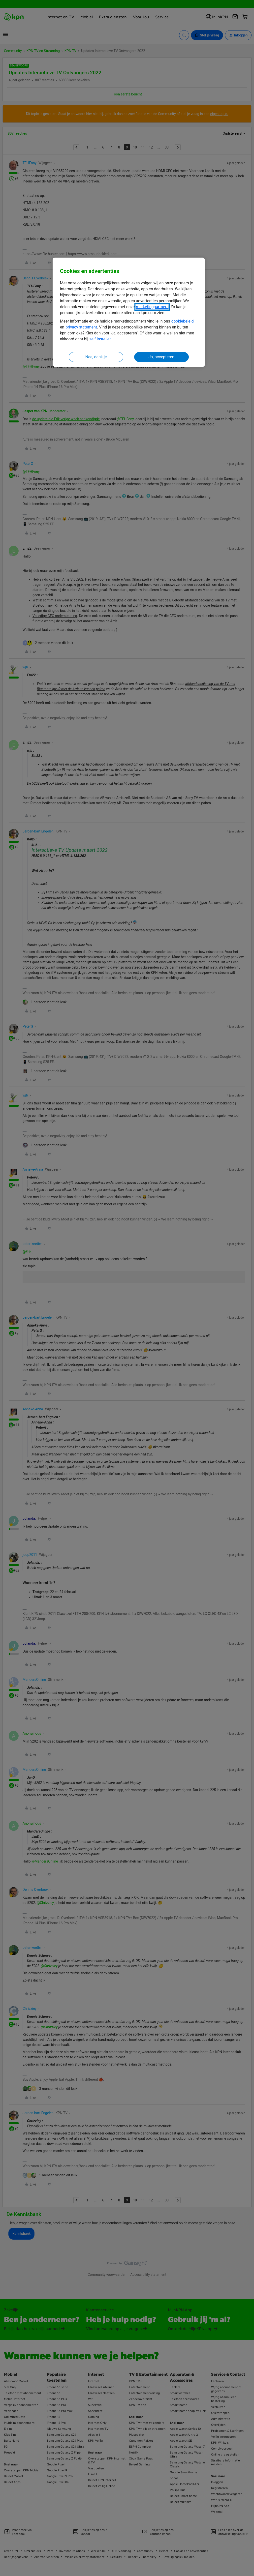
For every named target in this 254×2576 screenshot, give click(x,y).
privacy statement (81, 327)
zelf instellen (101, 339)
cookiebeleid (182, 321)
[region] (129, 312)
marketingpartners (152, 306)
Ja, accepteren (161, 357)
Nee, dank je (96, 357)
